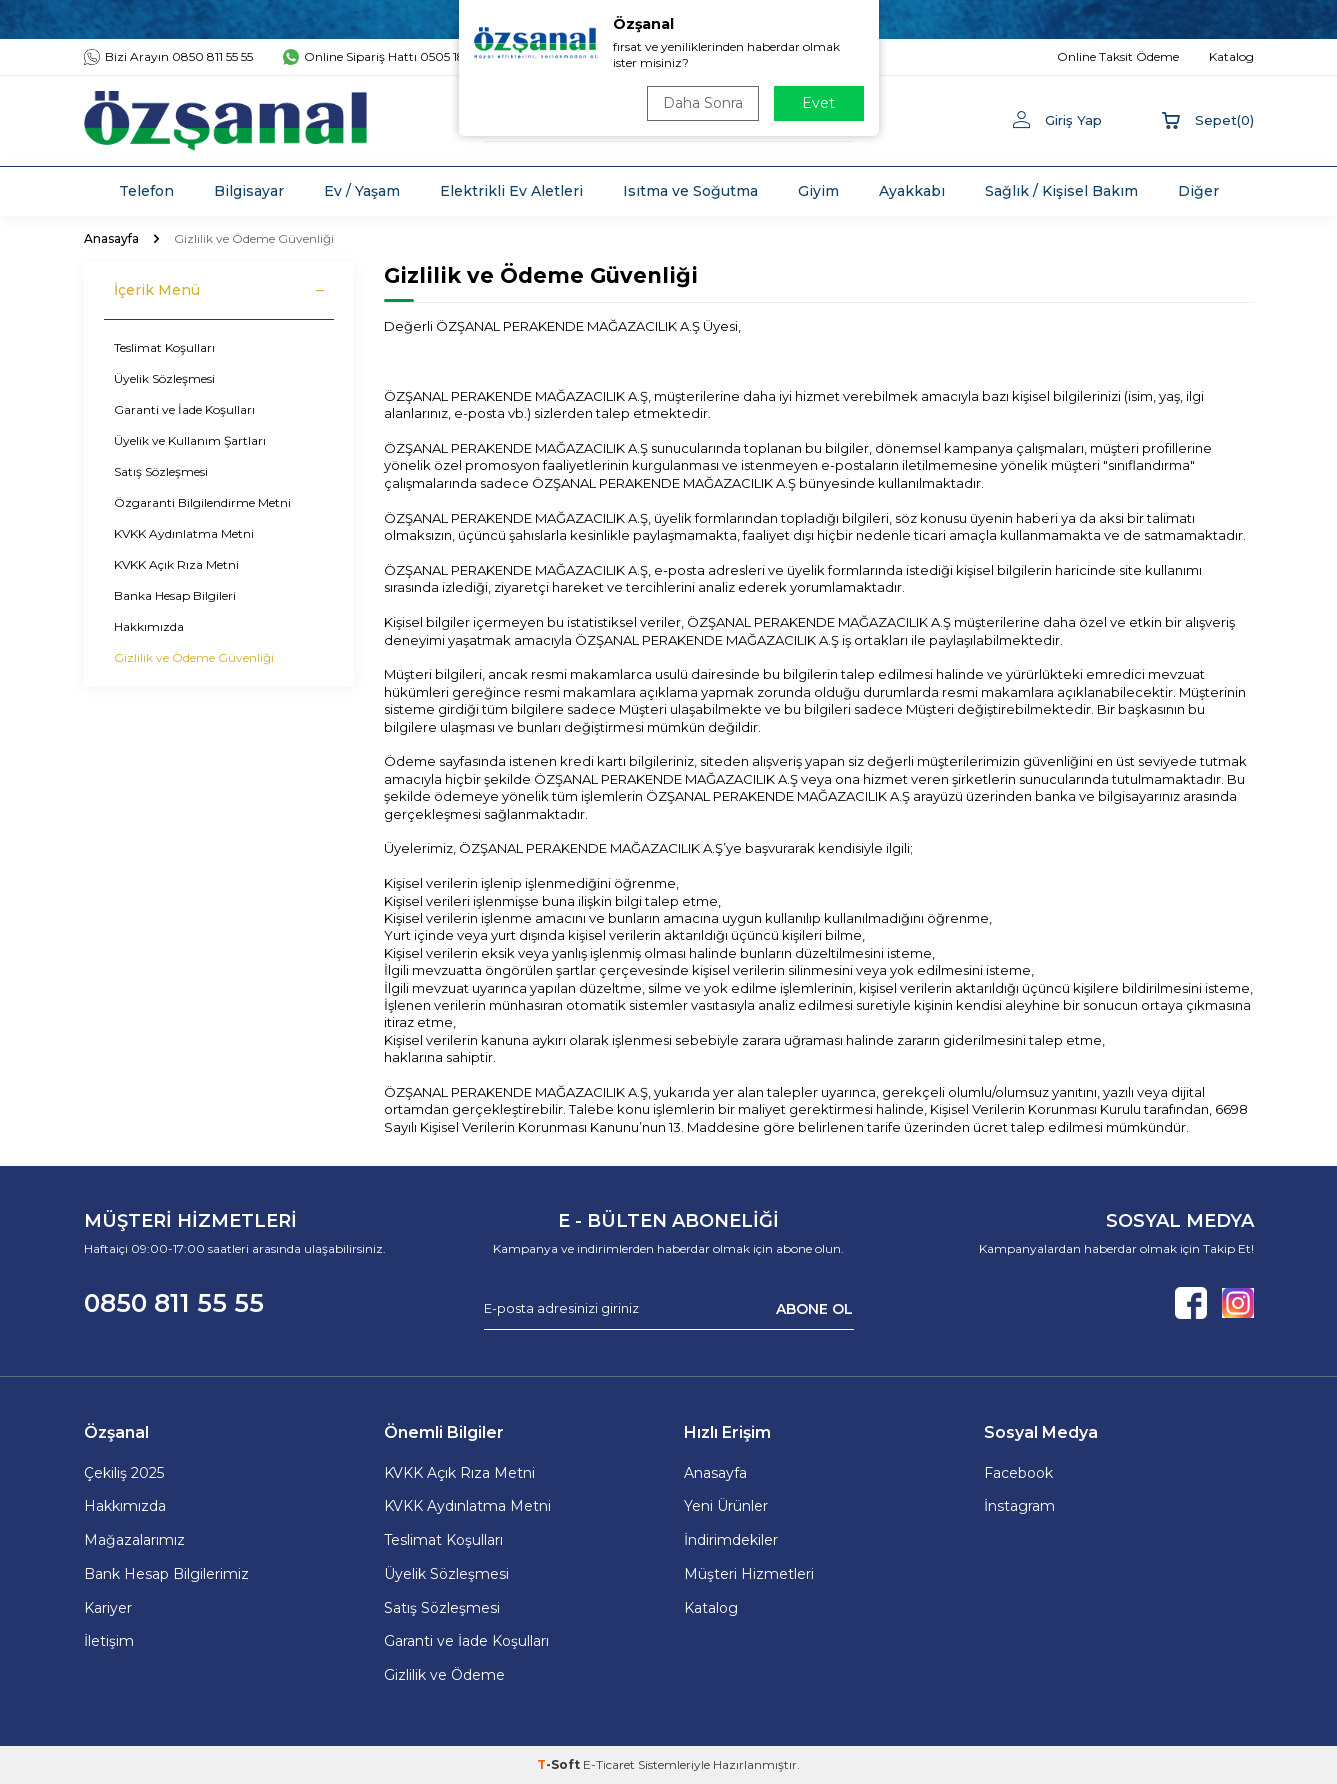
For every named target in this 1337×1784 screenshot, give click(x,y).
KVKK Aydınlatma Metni (184, 533)
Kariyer (108, 1608)
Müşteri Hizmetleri (749, 1574)
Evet (818, 103)
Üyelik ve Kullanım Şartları (190, 440)
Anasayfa (111, 238)
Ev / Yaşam (362, 191)
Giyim (818, 191)
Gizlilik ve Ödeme (444, 1675)
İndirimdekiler (731, 1540)
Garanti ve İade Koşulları (184, 409)
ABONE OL (814, 1308)
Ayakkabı (912, 191)
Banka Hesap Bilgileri (175, 595)
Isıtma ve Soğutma (690, 191)
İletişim (109, 1641)
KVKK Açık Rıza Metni (176, 564)
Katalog (711, 1608)
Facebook (1018, 1473)
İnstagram (1019, 1506)
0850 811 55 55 (174, 1303)
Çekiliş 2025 (124, 1473)
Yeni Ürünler (726, 1506)
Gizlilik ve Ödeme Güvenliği (194, 657)
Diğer (1198, 191)
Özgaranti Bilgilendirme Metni (202, 502)
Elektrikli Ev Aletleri (511, 191)
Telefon (146, 191)
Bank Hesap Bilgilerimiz (166, 1574)
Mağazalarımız (134, 1540)
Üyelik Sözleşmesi (164, 378)
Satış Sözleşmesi (161, 471)
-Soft (560, 1764)
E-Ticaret (609, 1764)
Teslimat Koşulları (164, 347)
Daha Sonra (703, 103)
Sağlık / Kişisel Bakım (1061, 191)
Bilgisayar (249, 191)
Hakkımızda (149, 626)
